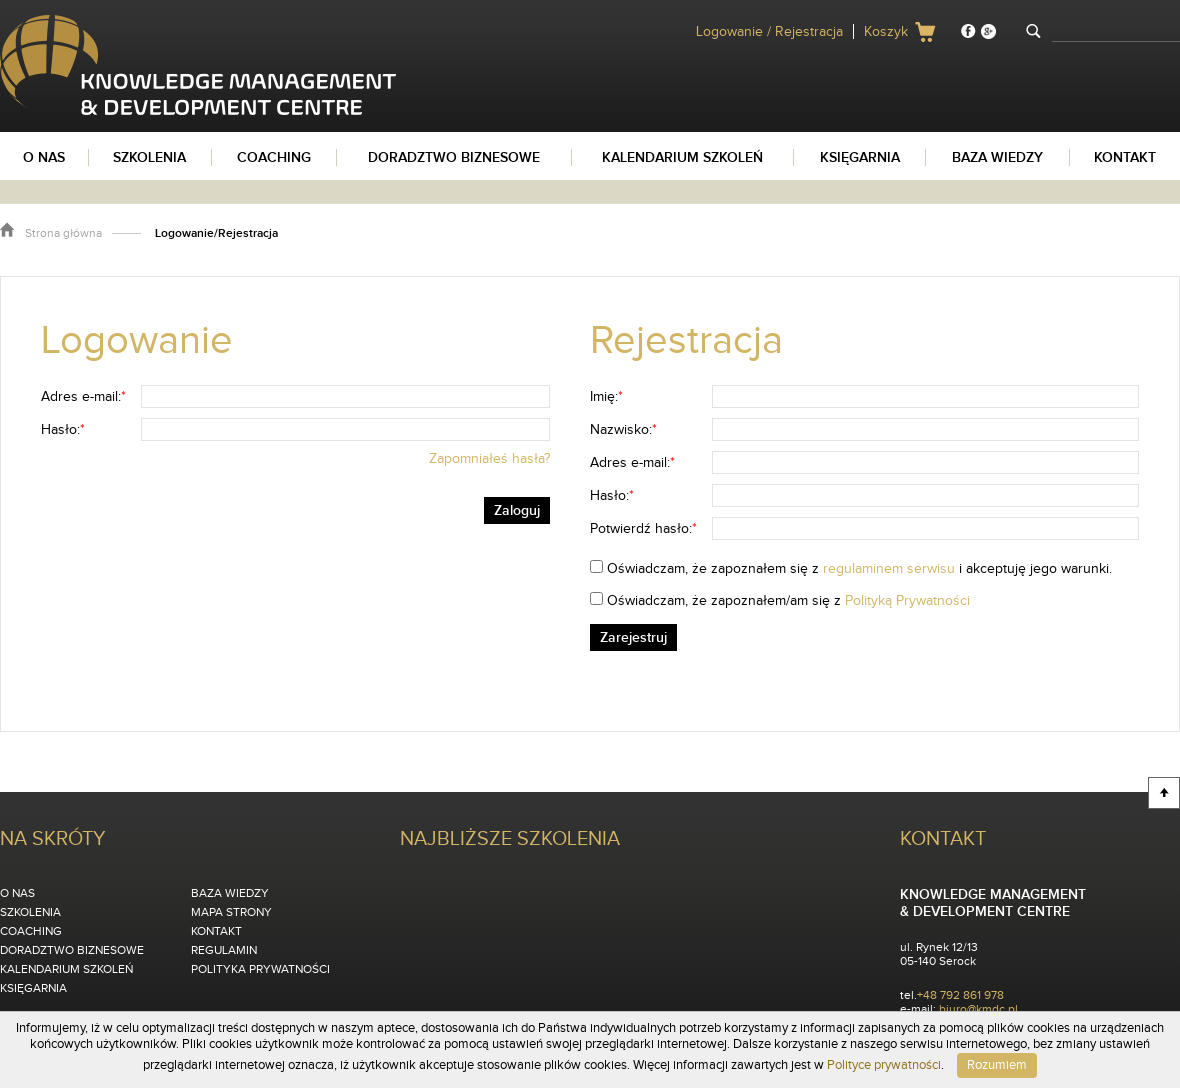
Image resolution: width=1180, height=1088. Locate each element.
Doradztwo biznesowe (72, 950)
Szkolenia (30, 912)
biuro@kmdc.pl (978, 1009)
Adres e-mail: (83, 397)
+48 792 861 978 (960, 995)
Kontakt (216, 931)
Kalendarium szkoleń (66, 969)
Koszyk (886, 32)
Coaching (31, 931)
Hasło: (63, 430)
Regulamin (224, 950)
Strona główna (63, 233)
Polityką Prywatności (907, 601)
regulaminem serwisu (889, 569)
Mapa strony (231, 912)
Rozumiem (997, 1065)
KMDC (19, 23)
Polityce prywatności (884, 1065)
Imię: (606, 397)
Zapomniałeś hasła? (489, 459)
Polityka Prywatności (260, 969)
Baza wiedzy (230, 893)
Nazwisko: (623, 430)
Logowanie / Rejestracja (769, 32)
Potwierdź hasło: (643, 529)
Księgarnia (33, 988)
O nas (17, 893)
